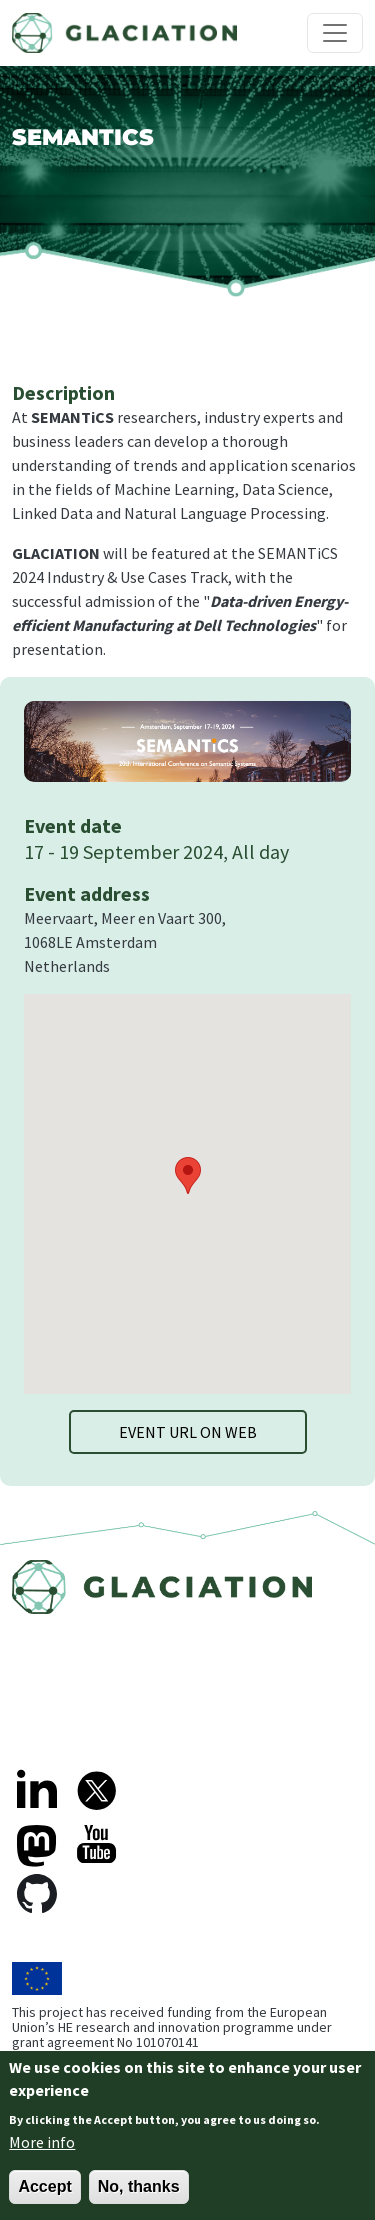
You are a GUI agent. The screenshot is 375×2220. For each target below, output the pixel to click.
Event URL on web (188, 1432)
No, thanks (139, 2186)
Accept (44, 2186)
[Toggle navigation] (335, 33)
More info (42, 2142)
